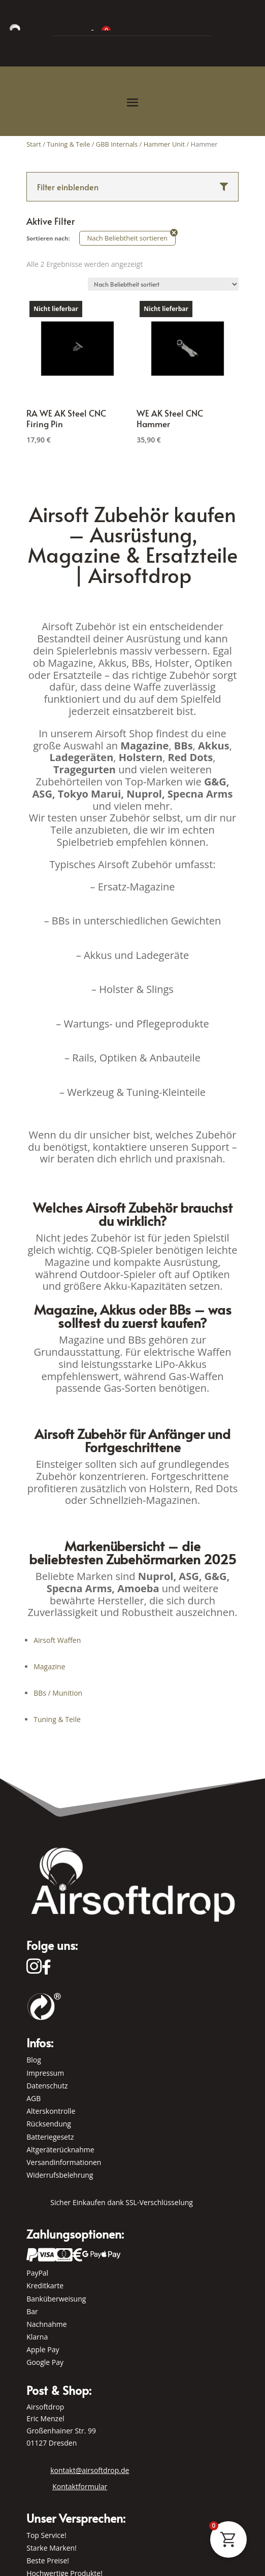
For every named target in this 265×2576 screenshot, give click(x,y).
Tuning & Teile (57, 1719)
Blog (33, 2060)
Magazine (49, 1666)
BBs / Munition (58, 1693)
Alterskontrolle (50, 2111)
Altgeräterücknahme (60, 2149)
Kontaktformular (79, 2486)
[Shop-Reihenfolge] (163, 284)
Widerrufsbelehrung (59, 2175)
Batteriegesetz (50, 2137)
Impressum (45, 2073)
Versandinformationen (63, 2162)
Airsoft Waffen (57, 1640)
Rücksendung (48, 2123)
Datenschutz (47, 2085)
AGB (33, 2098)
